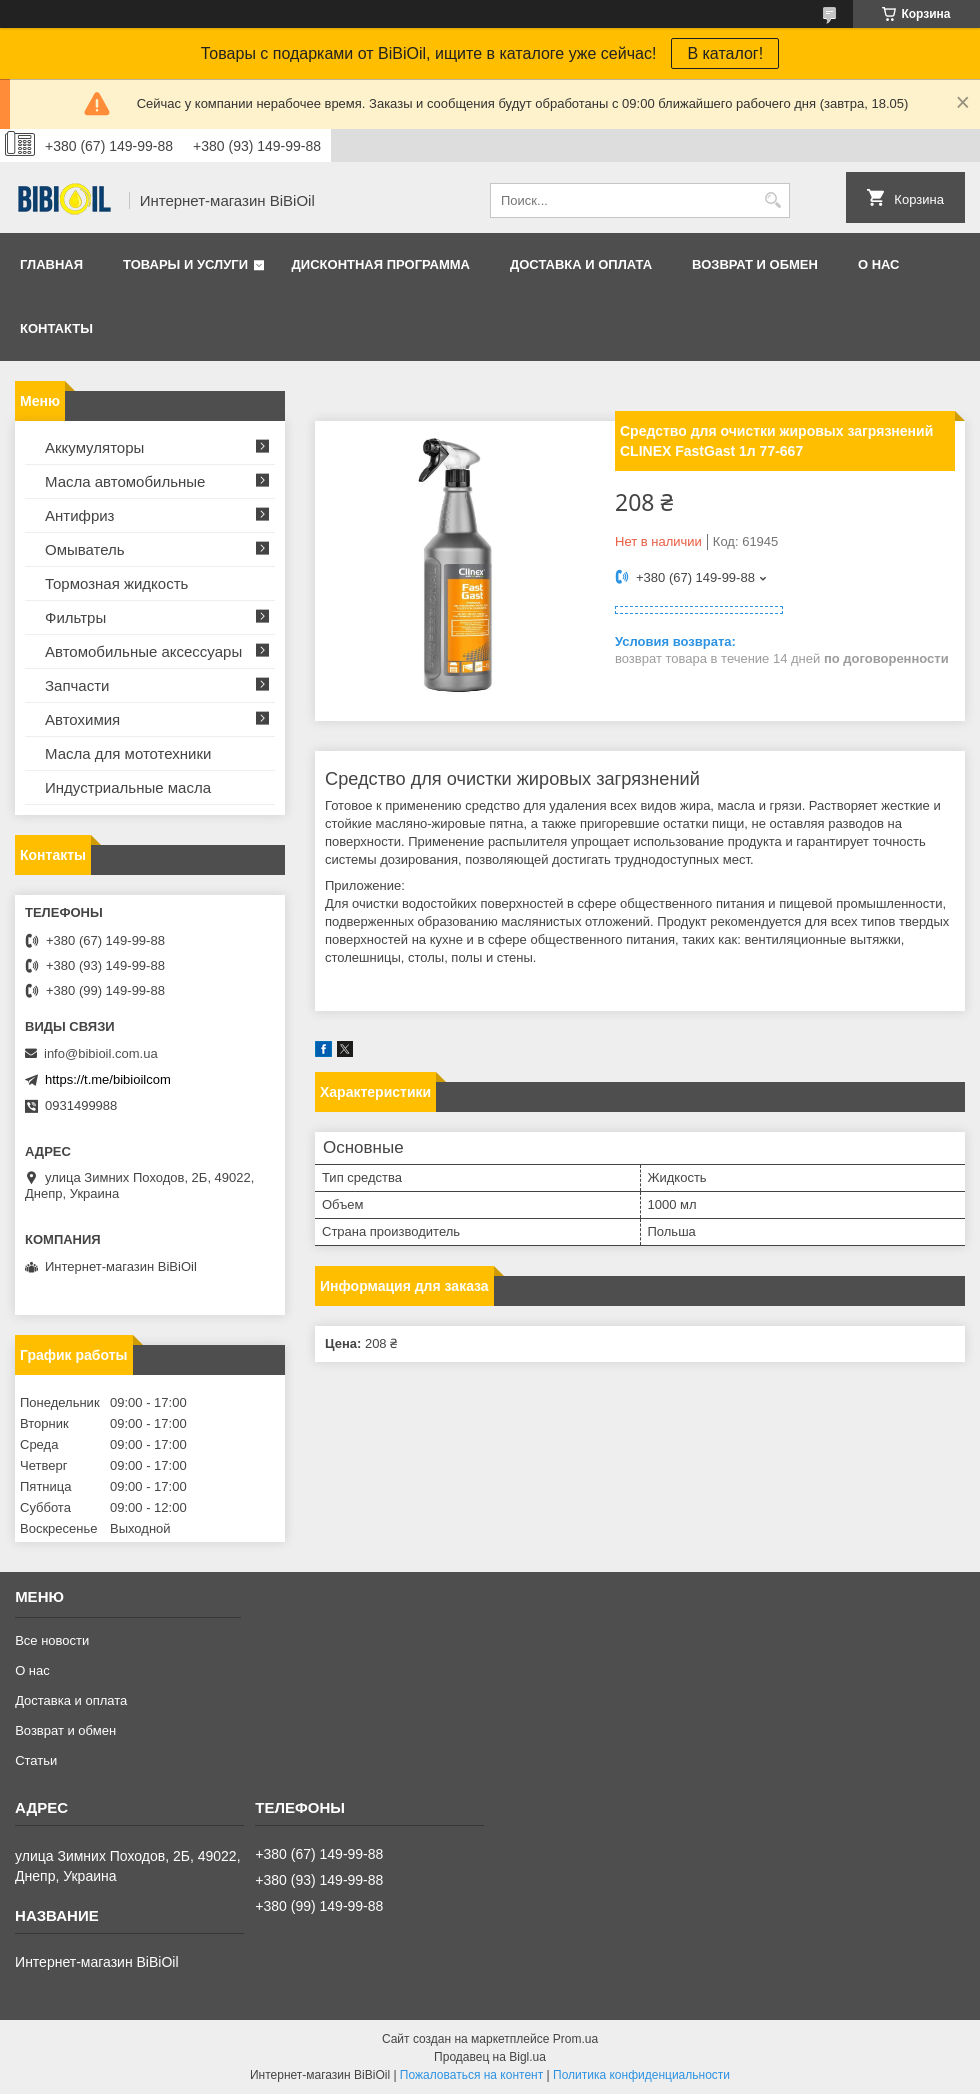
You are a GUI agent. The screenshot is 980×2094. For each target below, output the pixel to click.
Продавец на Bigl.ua (490, 2057)
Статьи (36, 1760)
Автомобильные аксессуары (143, 651)
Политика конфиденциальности (641, 2075)
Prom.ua (575, 2039)
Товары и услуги (185, 264)
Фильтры (75, 617)
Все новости (52, 1640)
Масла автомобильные (125, 481)
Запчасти (77, 685)
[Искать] (772, 200)
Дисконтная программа (381, 264)
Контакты (56, 328)
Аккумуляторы (94, 447)
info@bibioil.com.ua (101, 1053)
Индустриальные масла (128, 787)
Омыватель (85, 549)
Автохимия (82, 719)
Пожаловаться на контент (471, 2075)
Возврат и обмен (755, 264)
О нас (879, 264)
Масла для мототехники (128, 753)
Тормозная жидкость (116, 583)
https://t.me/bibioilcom (108, 1079)
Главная (51, 264)
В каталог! (725, 53)
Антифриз (79, 515)
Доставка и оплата (581, 264)
